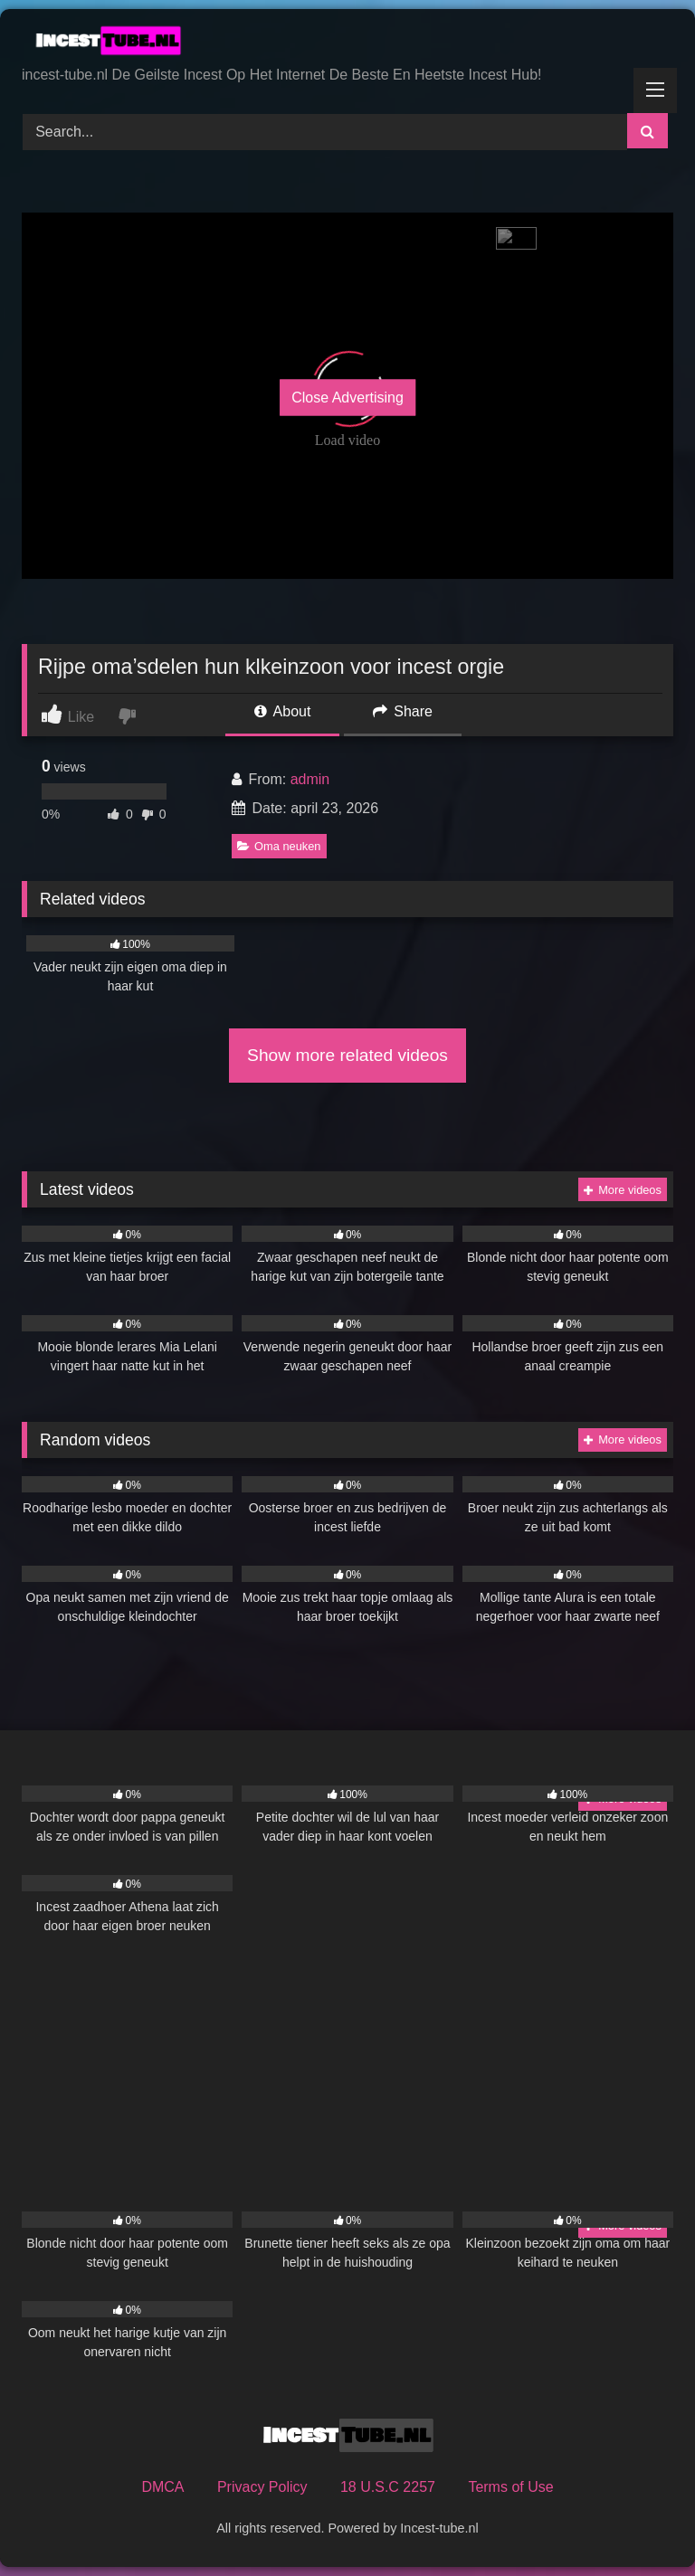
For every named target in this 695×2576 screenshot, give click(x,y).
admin (310, 779)
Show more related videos (347, 1055)
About (282, 711)
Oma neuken (278, 846)
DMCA (162, 2487)
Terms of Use (510, 2487)
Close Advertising (347, 397)
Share (403, 711)
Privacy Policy (262, 2487)
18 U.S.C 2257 (387, 2487)
